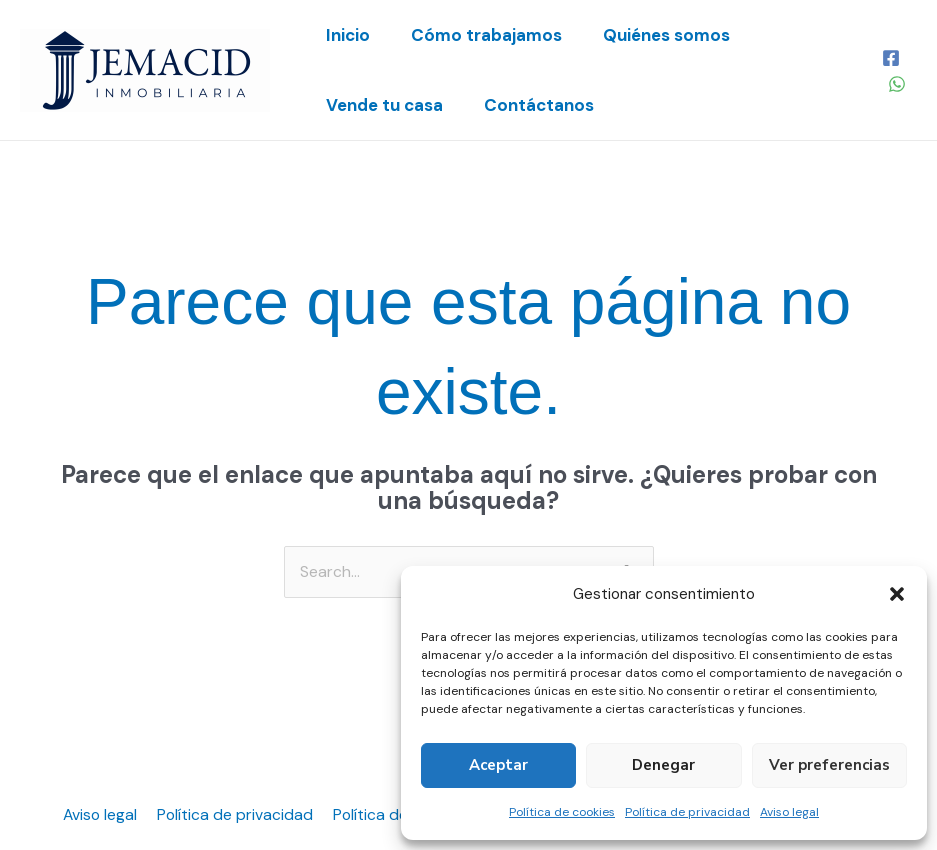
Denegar (663, 765)
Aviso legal (789, 812)
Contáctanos (550, 105)
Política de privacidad (687, 812)
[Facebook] (892, 58)
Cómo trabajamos (497, 35)
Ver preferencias (829, 765)
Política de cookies (562, 812)
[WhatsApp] (898, 84)
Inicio (352, 35)
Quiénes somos (684, 35)
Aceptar (498, 765)
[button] (897, 594)
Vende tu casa (388, 105)
